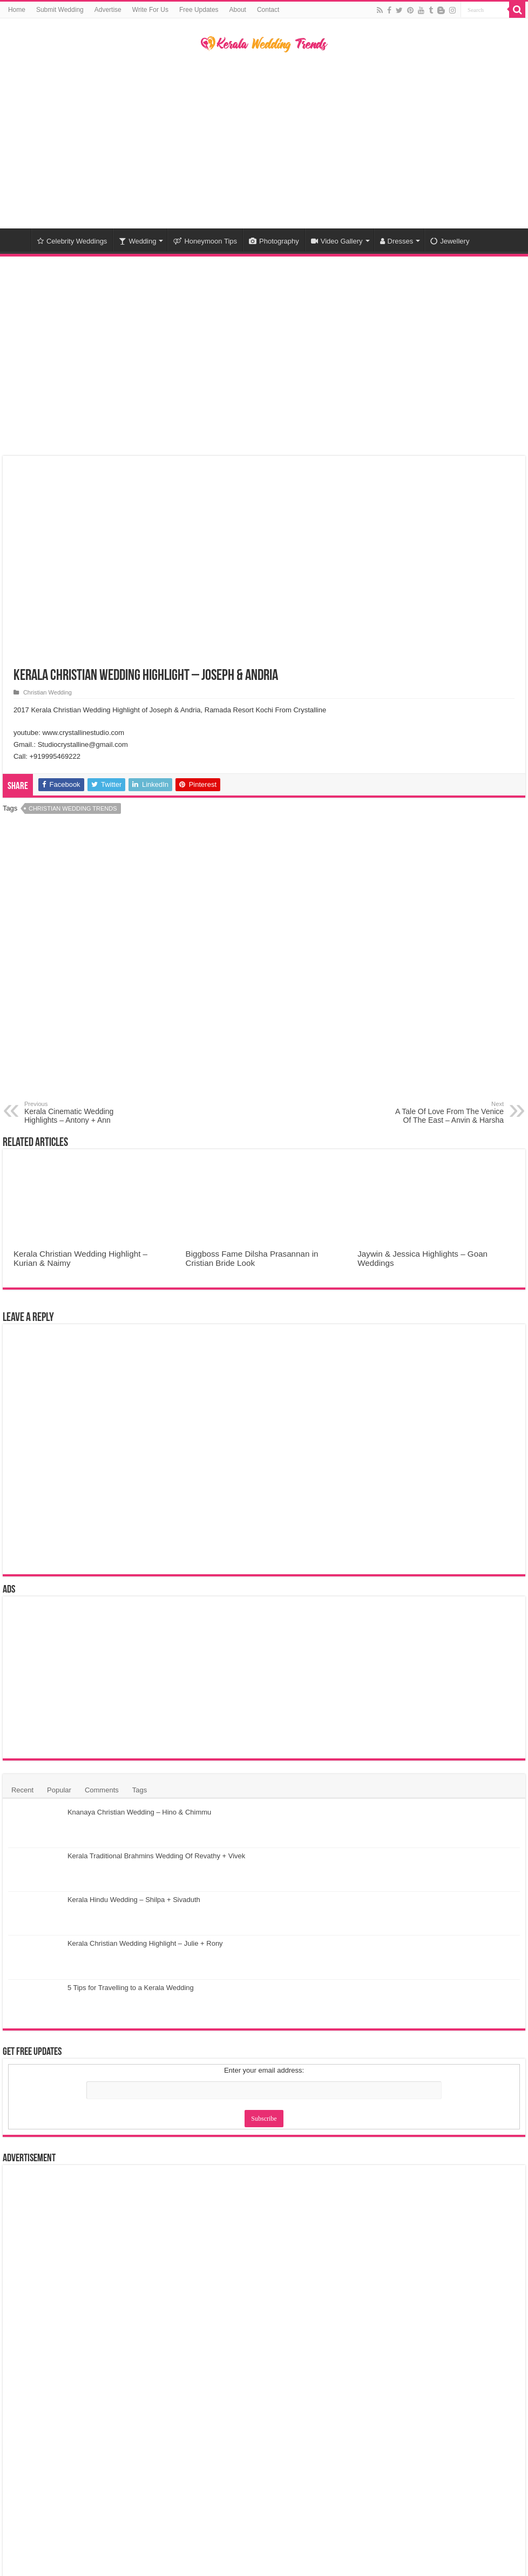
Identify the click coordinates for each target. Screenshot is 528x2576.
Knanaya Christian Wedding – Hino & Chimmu (139, 1812)
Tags (139, 1790)
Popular (59, 1790)
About (237, 10)
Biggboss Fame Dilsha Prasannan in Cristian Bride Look (252, 1258)
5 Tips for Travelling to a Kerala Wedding (130, 1988)
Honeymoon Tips (205, 241)
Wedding (137, 241)
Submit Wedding (60, 10)
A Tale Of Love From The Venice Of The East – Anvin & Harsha (448, 1112)
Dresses (397, 241)
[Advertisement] (264, 142)
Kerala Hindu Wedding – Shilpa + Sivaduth (133, 1900)
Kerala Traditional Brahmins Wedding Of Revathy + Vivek (156, 1856)
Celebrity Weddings (72, 241)
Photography (274, 241)
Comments (102, 1790)
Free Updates (199, 10)
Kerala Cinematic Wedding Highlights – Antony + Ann (79, 1112)
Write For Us (150, 10)
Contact (268, 10)
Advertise (107, 10)
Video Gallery (337, 241)
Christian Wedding (47, 692)
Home (16, 10)
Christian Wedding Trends (73, 808)
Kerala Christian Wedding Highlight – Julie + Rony (145, 1943)
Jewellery (449, 241)
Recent (22, 1790)
